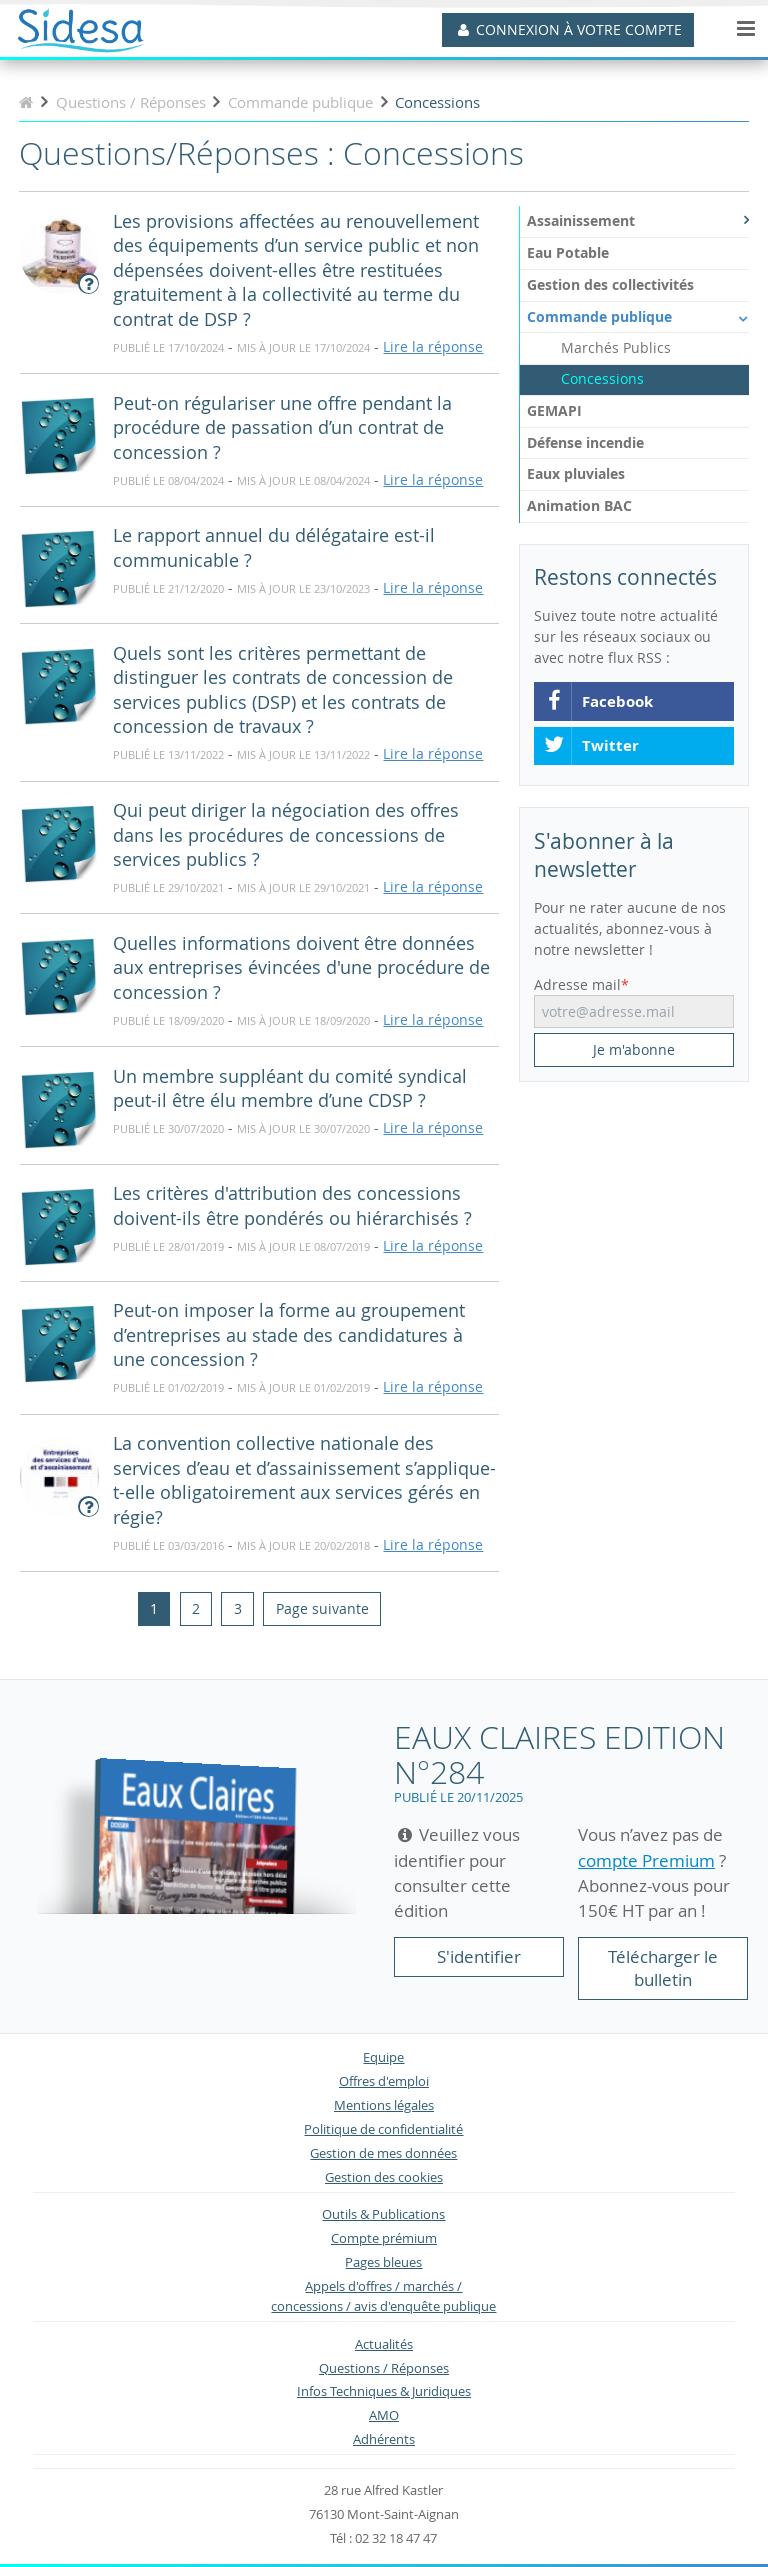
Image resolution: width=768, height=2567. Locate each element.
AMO (384, 2415)
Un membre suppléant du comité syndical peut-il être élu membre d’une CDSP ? (290, 1089)
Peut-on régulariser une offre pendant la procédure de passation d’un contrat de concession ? (282, 428)
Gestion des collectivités (610, 284)
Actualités (384, 2344)
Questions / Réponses (384, 2368)
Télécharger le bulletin (663, 1968)
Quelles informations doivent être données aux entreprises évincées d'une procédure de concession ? (301, 968)
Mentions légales (384, 2105)
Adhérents (384, 2439)
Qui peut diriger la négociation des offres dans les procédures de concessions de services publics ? (286, 835)
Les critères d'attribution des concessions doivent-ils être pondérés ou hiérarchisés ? (292, 1206)
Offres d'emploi (384, 2081)
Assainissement (638, 220)
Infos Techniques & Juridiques (384, 2391)
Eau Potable (568, 252)
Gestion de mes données (383, 2153)
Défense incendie (585, 442)
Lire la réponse (433, 346)
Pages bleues (383, 2262)
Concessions (602, 379)
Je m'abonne (634, 1049)
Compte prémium (384, 2238)
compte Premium (646, 1860)
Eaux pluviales (576, 473)
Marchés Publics (616, 348)
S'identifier (479, 1956)
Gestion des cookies (384, 2177)
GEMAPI (554, 410)
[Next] (321, 1609)
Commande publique (638, 316)
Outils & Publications (383, 2214)
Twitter (591, 746)
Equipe (383, 2057)
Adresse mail (577, 984)
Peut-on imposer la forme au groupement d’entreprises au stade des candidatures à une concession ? (289, 1335)
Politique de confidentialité (383, 2129)
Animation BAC (579, 505)
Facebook (598, 702)
